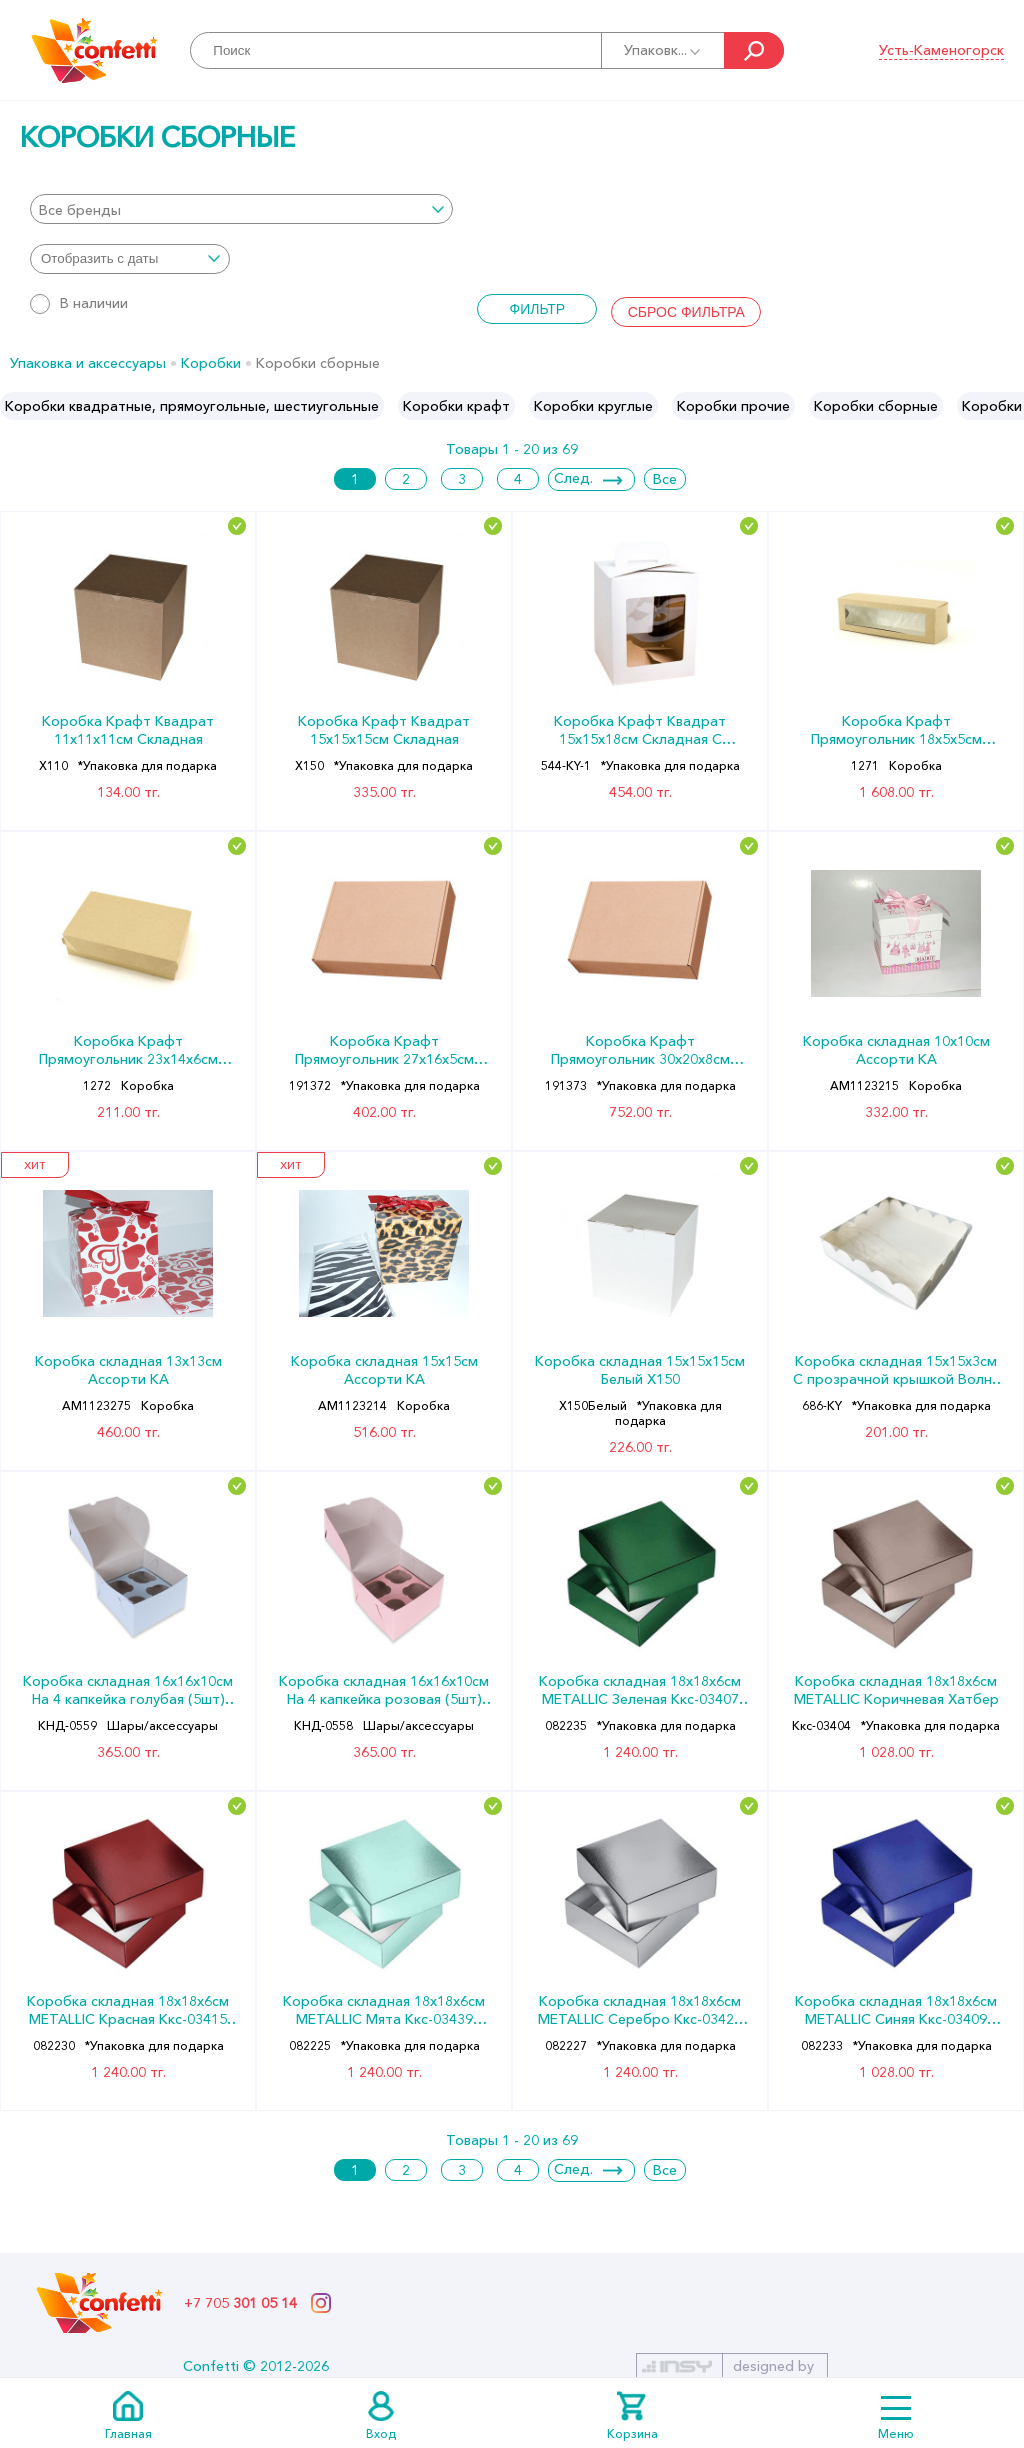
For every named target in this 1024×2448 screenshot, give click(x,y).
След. (573, 478)
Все (665, 479)
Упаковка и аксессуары (88, 363)
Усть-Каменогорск (941, 50)
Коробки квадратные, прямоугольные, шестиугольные (192, 406)
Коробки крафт (456, 406)
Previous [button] (16, 406)
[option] (192, 406)
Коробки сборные (876, 406)
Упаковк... (663, 50)
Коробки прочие (733, 406)
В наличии (79, 303)
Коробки (211, 363)
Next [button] (1007, 406)
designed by (773, 2366)
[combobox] (241, 209)
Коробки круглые (593, 406)
